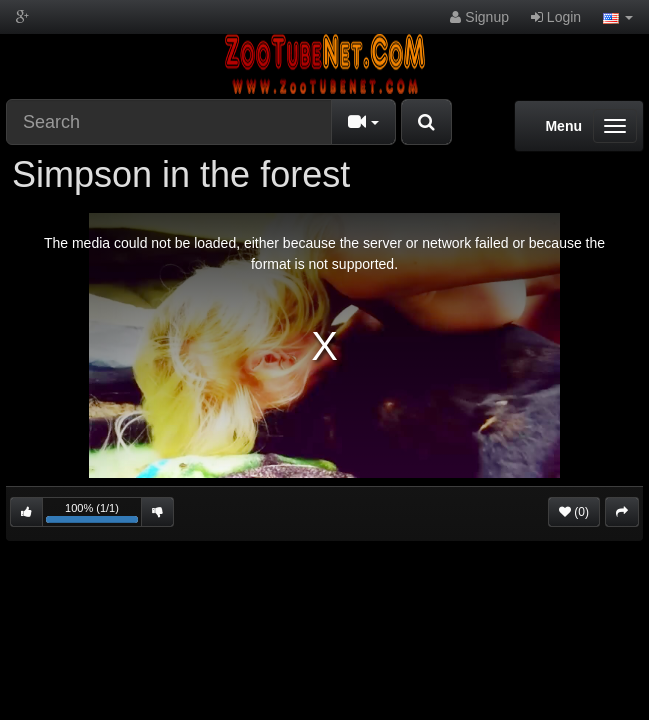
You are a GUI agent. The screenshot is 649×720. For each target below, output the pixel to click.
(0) (574, 512)
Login (556, 17)
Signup (479, 17)
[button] (618, 17)
